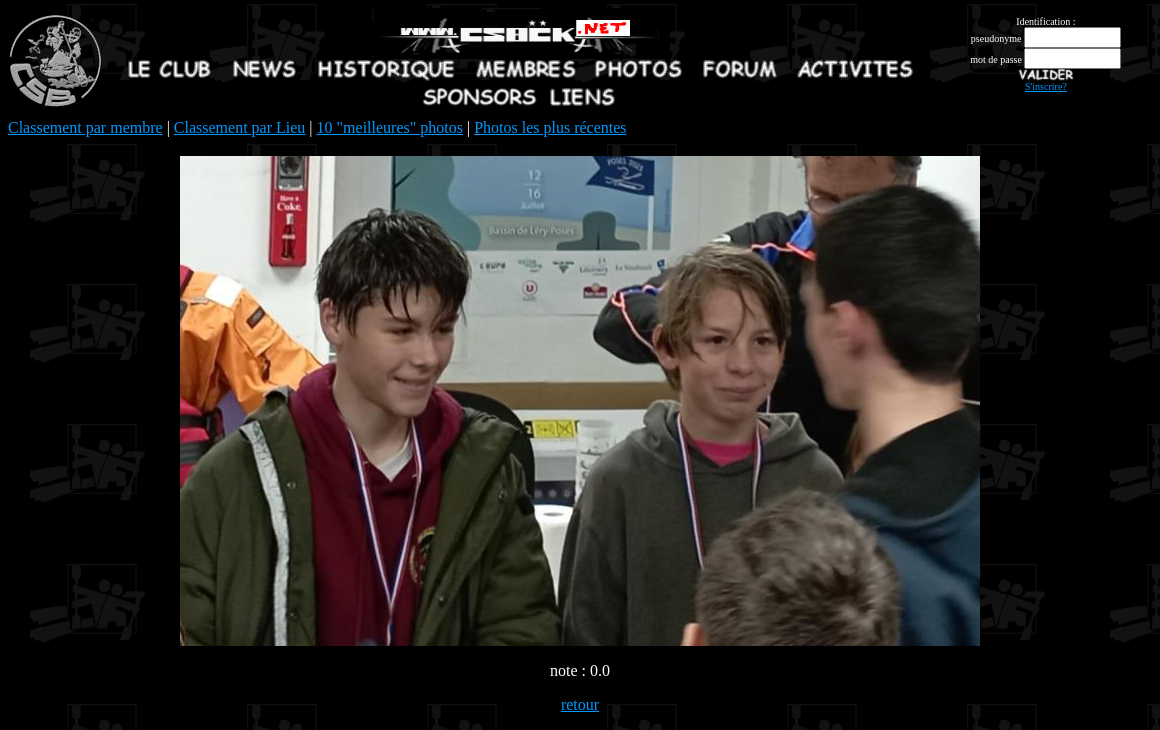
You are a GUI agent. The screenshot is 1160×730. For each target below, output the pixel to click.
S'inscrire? (1046, 86)
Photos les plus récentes (550, 127)
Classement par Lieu (240, 127)
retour (580, 704)
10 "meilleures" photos (390, 127)
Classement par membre (85, 127)
